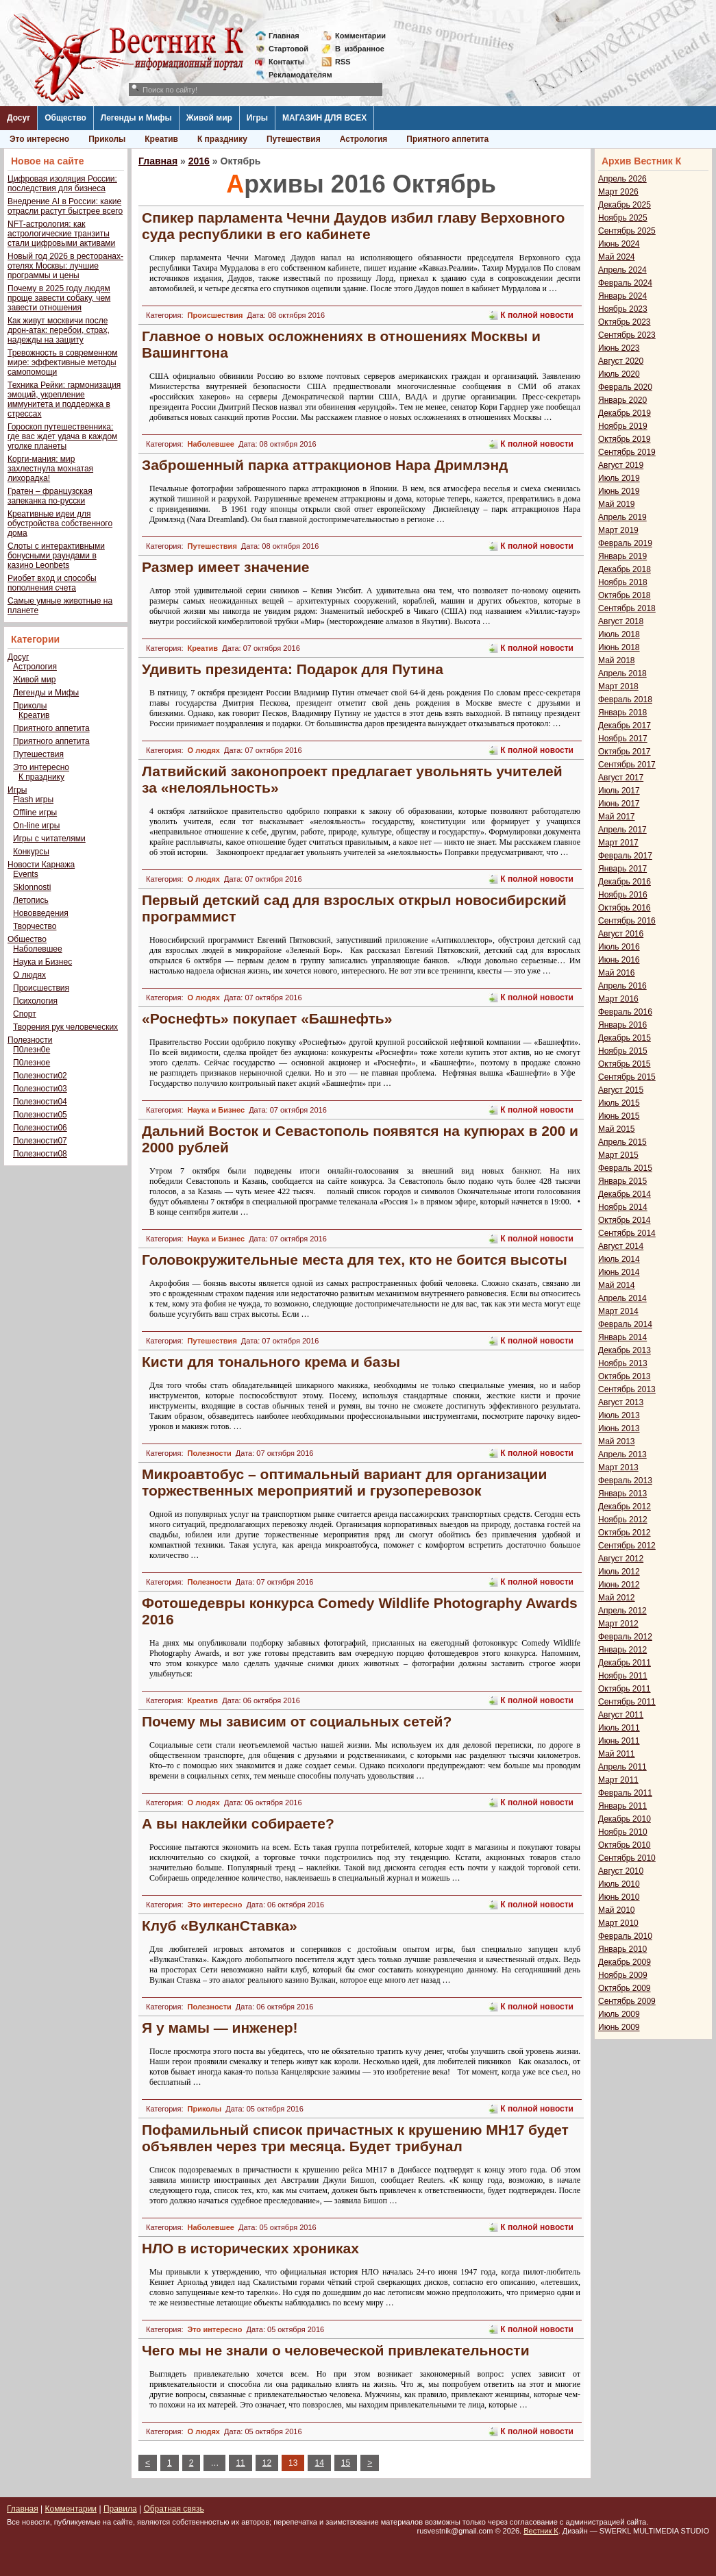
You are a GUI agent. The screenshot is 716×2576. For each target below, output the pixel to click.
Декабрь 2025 (624, 205)
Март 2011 (618, 1780)
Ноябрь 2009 (622, 1975)
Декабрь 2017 (624, 725)
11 (240, 2463)
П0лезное (31, 1062)
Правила (120, 2509)
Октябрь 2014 (624, 1220)
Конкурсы (31, 851)
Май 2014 (616, 1285)
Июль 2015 (619, 1103)
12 (266, 2463)
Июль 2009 (619, 2014)
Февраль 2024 (625, 283)
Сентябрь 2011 (627, 1702)
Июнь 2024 (619, 244)
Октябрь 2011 (624, 1689)
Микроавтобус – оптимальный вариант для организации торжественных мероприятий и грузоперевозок (344, 1482)
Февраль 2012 (625, 1637)
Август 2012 (620, 1558)
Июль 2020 (619, 374)
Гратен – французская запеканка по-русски (50, 496)
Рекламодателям (295, 75)
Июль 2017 (619, 790)
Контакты (286, 62)
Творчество (34, 926)
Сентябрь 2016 (627, 921)
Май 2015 (616, 1129)
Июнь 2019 (619, 491)
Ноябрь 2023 (622, 309)
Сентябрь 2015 (627, 1077)
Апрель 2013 (622, 1454)
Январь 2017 (622, 869)
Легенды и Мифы (136, 118)
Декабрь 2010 (624, 1819)
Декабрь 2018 (624, 569)
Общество (65, 118)
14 (318, 2463)
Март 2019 (618, 530)
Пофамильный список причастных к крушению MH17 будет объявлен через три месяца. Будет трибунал (355, 2138)
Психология (35, 1001)
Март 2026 (618, 192)
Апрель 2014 (622, 1298)
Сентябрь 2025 (627, 231)
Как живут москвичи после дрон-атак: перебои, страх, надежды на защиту (59, 330)
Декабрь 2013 (624, 1350)
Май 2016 (616, 973)
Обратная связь (173, 2509)
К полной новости (536, 315)
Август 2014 (620, 1246)
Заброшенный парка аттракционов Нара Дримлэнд (325, 465)
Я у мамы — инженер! (220, 2027)
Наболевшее (37, 949)
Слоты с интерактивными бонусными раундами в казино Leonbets (56, 555)
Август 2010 (620, 1871)
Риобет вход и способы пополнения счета (52, 583)
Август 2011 (620, 1715)
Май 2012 (616, 1597)
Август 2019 (620, 465)
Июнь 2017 (619, 803)
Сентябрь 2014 (627, 1233)
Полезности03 (40, 1088)
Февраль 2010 (625, 1936)
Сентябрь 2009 (627, 2001)
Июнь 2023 (619, 348)
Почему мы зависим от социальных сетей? (297, 1721)
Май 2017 (616, 816)
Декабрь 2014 (624, 1194)
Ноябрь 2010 (622, 1832)
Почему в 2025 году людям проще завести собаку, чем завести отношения (59, 298)
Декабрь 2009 (624, 1962)
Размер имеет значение (226, 567)
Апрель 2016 (622, 986)
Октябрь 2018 (624, 595)
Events (25, 874)
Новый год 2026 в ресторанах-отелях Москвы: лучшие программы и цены (65, 265)
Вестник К (540, 2531)
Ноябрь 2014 (622, 1207)
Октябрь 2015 (624, 1064)
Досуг (18, 118)
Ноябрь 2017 (622, 738)
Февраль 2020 (625, 387)
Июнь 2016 (619, 960)
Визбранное (359, 49)
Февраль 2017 (625, 855)
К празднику (222, 139)
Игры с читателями (49, 838)
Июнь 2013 (619, 1428)
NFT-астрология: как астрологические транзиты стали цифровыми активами (61, 233)
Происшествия (41, 988)
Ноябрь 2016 (622, 895)
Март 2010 (618, 1923)
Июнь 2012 (619, 1584)
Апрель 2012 (622, 1610)
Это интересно (39, 139)
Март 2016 (618, 999)
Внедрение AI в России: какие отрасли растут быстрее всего (65, 206)
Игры (257, 118)
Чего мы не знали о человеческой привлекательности (336, 2350)
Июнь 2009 (619, 2027)
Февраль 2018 (625, 699)
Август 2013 (620, 1402)
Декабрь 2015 (624, 1038)
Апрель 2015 (622, 1142)
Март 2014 (618, 1311)
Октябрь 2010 (624, 1845)
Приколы (106, 139)
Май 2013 (616, 1441)
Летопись (31, 900)
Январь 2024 (622, 296)
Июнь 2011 (619, 1741)
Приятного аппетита (447, 139)
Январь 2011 (622, 1806)
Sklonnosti (32, 887)
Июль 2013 (619, 1415)
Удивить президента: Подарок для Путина (292, 669)
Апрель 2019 (622, 517)
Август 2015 (620, 1090)
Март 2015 (618, 1155)
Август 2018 (620, 621)
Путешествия (294, 139)
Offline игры (35, 812)
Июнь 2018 (619, 647)
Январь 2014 (622, 1337)
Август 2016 (620, 934)
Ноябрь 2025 (622, 218)
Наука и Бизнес (42, 962)
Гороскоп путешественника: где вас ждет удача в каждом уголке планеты (62, 436)
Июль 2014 (619, 1259)
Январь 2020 (622, 400)
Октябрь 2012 (624, 1532)
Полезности (30, 1040)
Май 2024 (616, 257)
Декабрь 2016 (624, 882)
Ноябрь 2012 (622, 1519)
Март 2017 (618, 842)
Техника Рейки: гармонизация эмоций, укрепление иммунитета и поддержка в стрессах (64, 399)
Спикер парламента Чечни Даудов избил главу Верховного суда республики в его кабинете (353, 226)
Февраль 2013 (625, 1480)
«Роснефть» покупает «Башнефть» (267, 1018)
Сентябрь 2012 (627, 1545)
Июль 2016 (619, 947)
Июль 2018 (619, 634)
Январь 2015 (622, 1181)
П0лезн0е (31, 1049)
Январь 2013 (622, 1493)
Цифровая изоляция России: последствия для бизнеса (62, 183)
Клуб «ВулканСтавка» (219, 1925)
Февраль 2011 (625, 1793)
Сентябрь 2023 (627, 335)
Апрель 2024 (622, 270)
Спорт (24, 1014)
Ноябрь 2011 (622, 1676)
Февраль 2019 (625, 543)
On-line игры (36, 825)
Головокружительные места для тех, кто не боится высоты (354, 1259)
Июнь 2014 (619, 1272)
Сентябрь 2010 (627, 1858)
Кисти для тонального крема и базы (271, 1362)
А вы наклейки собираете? (238, 1823)
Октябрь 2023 (624, 322)
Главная (284, 36)
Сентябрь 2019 (627, 452)
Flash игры (33, 799)
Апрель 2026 (622, 179)
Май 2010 (616, 1910)
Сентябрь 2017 (627, 764)
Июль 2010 (619, 1884)
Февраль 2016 (625, 1012)
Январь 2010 (622, 1949)
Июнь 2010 (619, 1897)
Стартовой (288, 49)
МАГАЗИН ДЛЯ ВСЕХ (324, 118)
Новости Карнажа (41, 864)
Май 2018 (616, 660)
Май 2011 (616, 1754)
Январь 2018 (622, 712)
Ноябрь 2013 (622, 1363)
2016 (199, 161)
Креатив (161, 139)
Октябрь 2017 (624, 751)
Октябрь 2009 (624, 1988)
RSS (343, 62)
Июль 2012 (619, 1571)
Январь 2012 (622, 1650)
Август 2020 (620, 361)
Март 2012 (618, 1623)
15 (345, 2463)
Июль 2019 (619, 478)
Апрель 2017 (622, 829)
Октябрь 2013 (624, 1376)
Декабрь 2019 (624, 413)
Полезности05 (40, 1114)
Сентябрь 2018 (627, 608)
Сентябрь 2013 (627, 1389)
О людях (29, 975)
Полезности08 (40, 1154)
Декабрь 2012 (624, 1506)
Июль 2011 (619, 1728)
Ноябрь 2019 (622, 426)
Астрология (364, 139)
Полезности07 (40, 1140)
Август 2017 (620, 777)
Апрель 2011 (622, 1767)
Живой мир (209, 118)
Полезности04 (40, 1101)
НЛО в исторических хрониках (250, 2248)
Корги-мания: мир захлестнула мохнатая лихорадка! (50, 468)
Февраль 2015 (625, 1168)
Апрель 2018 (622, 673)
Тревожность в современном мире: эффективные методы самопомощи (63, 362)
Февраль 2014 (625, 1324)
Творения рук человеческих (65, 1027)
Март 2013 (618, 1467)
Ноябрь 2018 (622, 582)
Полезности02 (40, 1075)
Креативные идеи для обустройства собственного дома (60, 523)
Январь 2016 (622, 1025)
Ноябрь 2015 (622, 1051)
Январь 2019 (622, 556)
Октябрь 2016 (624, 908)
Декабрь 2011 (624, 1663)
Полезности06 (40, 1127)
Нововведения (41, 913)
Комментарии (360, 36)
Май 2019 (616, 504)
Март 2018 (618, 686)
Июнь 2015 (619, 1116)
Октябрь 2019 (624, 439)
